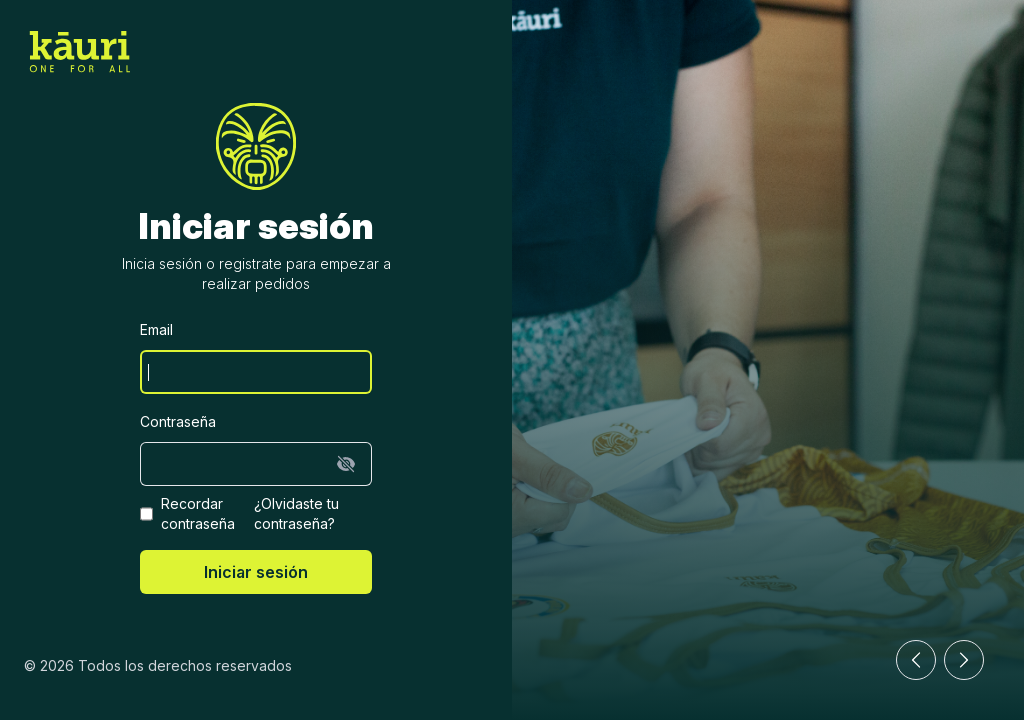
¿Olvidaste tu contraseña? (296, 513)
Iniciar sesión (256, 572)
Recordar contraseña (198, 513)
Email (156, 329)
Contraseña (178, 421)
